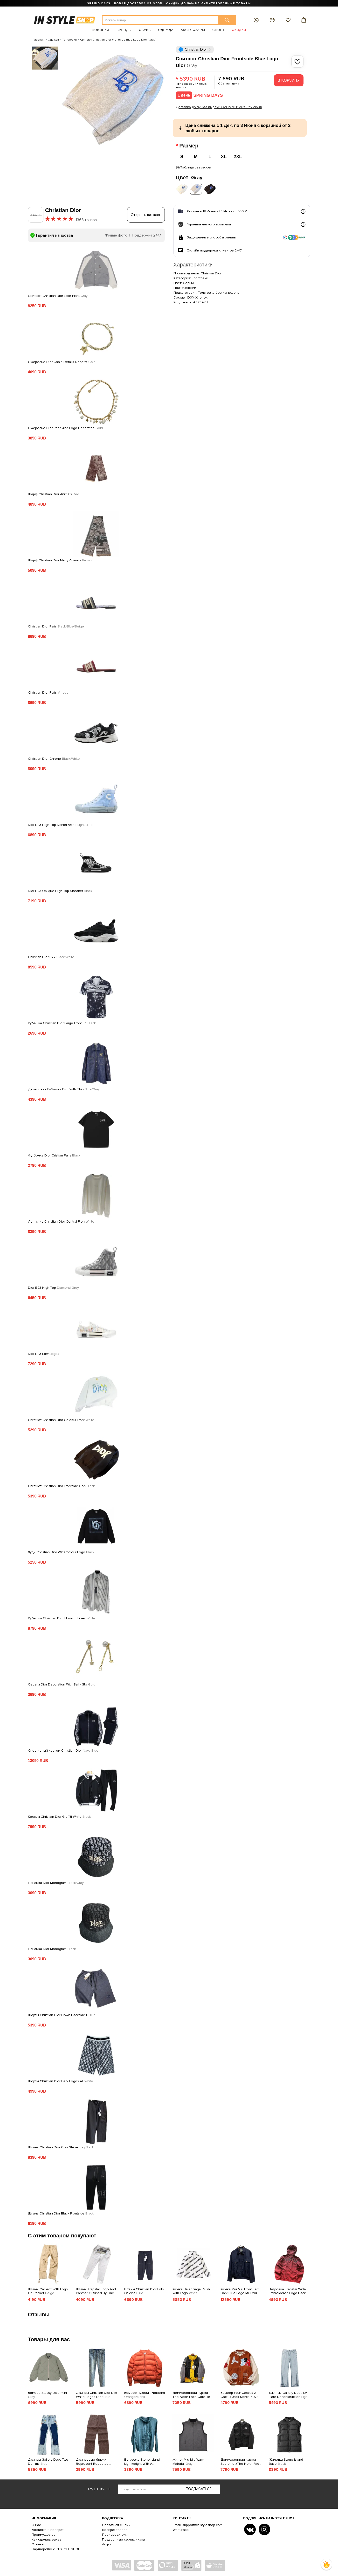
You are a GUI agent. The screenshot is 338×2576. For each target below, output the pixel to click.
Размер (189, 145)
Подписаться (199, 2488)
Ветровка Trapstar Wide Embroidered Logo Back (287, 2290)
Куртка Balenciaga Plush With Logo (191, 2290)
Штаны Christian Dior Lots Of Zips (144, 2290)
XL (224, 156)
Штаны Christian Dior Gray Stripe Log (61, 2146)
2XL (238, 156)
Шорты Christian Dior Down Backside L (62, 2014)
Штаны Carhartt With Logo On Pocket (48, 2290)
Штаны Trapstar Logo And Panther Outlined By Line (96, 2290)
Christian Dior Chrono (54, 758)
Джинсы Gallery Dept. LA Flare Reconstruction (289, 2394)
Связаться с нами (116, 2524)
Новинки (100, 30)
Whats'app (181, 2529)
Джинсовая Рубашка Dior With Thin (64, 1088)
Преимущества (43, 2534)
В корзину (288, 80)
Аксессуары (193, 30)
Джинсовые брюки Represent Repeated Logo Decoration (94, 2461)
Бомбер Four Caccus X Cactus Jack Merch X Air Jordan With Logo (239, 2394)
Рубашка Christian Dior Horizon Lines (61, 1617)
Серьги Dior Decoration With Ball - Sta (61, 1683)
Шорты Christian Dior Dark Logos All (60, 2080)
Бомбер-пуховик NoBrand (144, 2394)
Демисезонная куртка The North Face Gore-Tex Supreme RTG (192, 2394)
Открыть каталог (146, 213)
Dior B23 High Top (53, 1287)
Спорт (218, 30)
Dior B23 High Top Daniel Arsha (60, 824)
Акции (106, 2543)
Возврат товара (114, 2529)
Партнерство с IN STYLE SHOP (56, 2548)
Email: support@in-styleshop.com (197, 2524)
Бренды (124, 30)
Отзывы (38, 2543)
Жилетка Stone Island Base (286, 2461)
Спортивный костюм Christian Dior (63, 1750)
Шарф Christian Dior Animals (53, 493)
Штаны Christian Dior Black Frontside (61, 2212)
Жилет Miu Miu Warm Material (188, 2461)
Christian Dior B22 (51, 956)
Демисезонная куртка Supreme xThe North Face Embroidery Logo (241, 2461)
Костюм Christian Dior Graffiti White (59, 1816)
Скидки (239, 30)
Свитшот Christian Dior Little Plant (58, 295)
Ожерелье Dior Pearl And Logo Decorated (65, 427)
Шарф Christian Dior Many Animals (60, 559)
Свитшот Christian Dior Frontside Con (61, 1485)
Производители (115, 2534)
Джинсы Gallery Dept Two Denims (48, 2461)
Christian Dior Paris (56, 625)
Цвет (189, 176)
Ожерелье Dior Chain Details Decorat (62, 361)
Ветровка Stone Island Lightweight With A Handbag (142, 2461)
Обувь (145, 30)
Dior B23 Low (43, 1353)
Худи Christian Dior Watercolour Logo (61, 1551)
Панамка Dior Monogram (56, 1882)
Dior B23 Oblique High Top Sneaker (60, 890)
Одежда (165, 30)
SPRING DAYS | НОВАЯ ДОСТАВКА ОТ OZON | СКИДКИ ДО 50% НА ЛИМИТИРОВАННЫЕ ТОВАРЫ (169, 3)
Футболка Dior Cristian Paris (54, 1154)
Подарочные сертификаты (123, 2538)
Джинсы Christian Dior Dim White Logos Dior (96, 2394)
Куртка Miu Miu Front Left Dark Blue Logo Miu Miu (240, 2290)
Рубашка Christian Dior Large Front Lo (62, 1022)
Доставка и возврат (47, 2529)
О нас (36, 2524)
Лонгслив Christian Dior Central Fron (61, 1221)
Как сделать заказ (46, 2538)
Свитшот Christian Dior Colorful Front (61, 1419)
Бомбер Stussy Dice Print (47, 2394)
